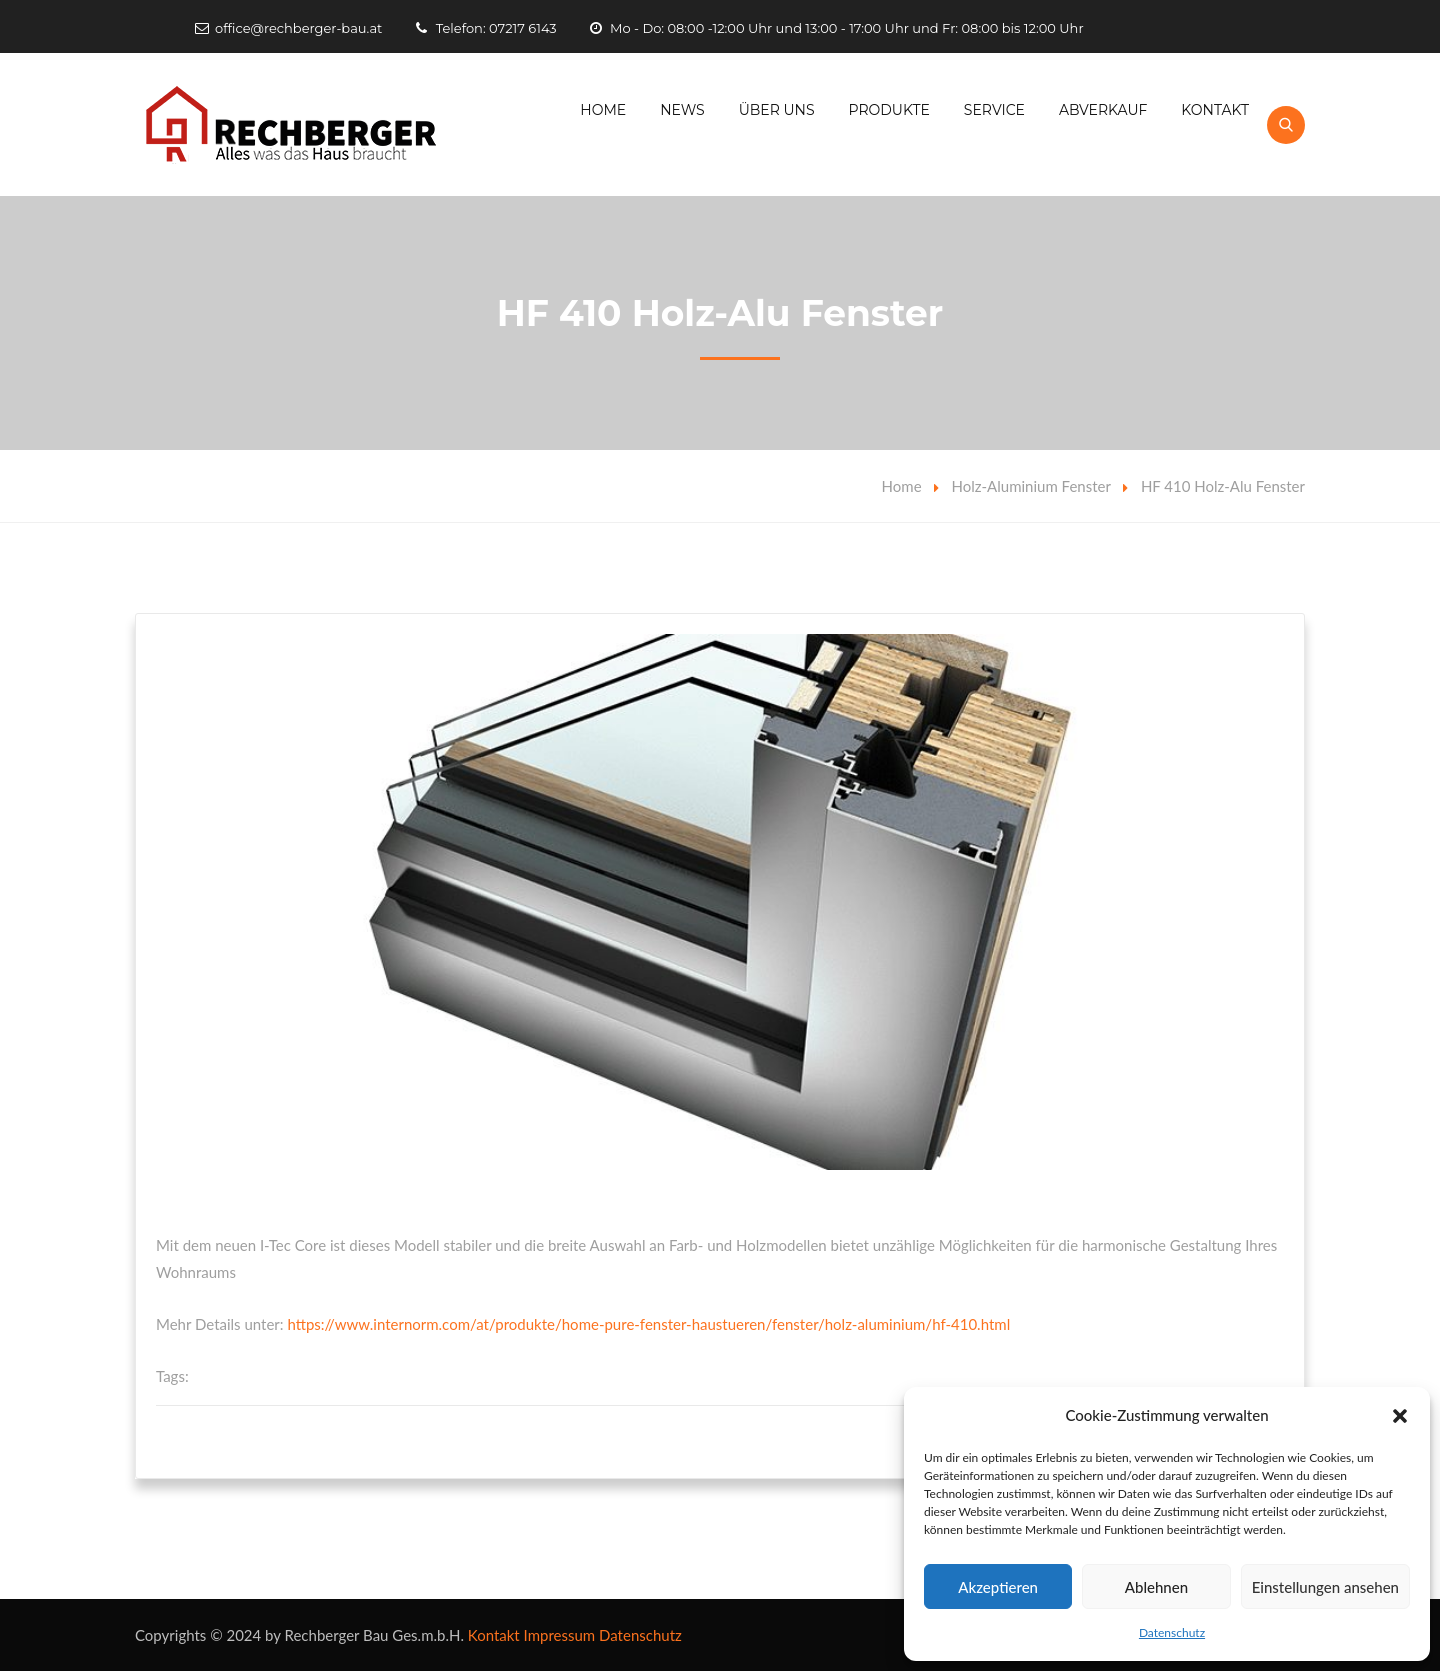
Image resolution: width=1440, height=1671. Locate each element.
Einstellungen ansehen (1325, 1587)
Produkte (889, 110)
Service (994, 110)
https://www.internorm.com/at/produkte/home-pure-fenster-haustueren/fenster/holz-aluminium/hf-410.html (648, 1324)
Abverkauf (1103, 110)
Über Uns (777, 110)
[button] (1400, 1416)
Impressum (560, 1635)
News (682, 110)
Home (603, 110)
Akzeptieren (998, 1587)
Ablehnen (1156, 1587)
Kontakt (1215, 110)
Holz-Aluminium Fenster (1031, 486)
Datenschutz (1172, 1632)
